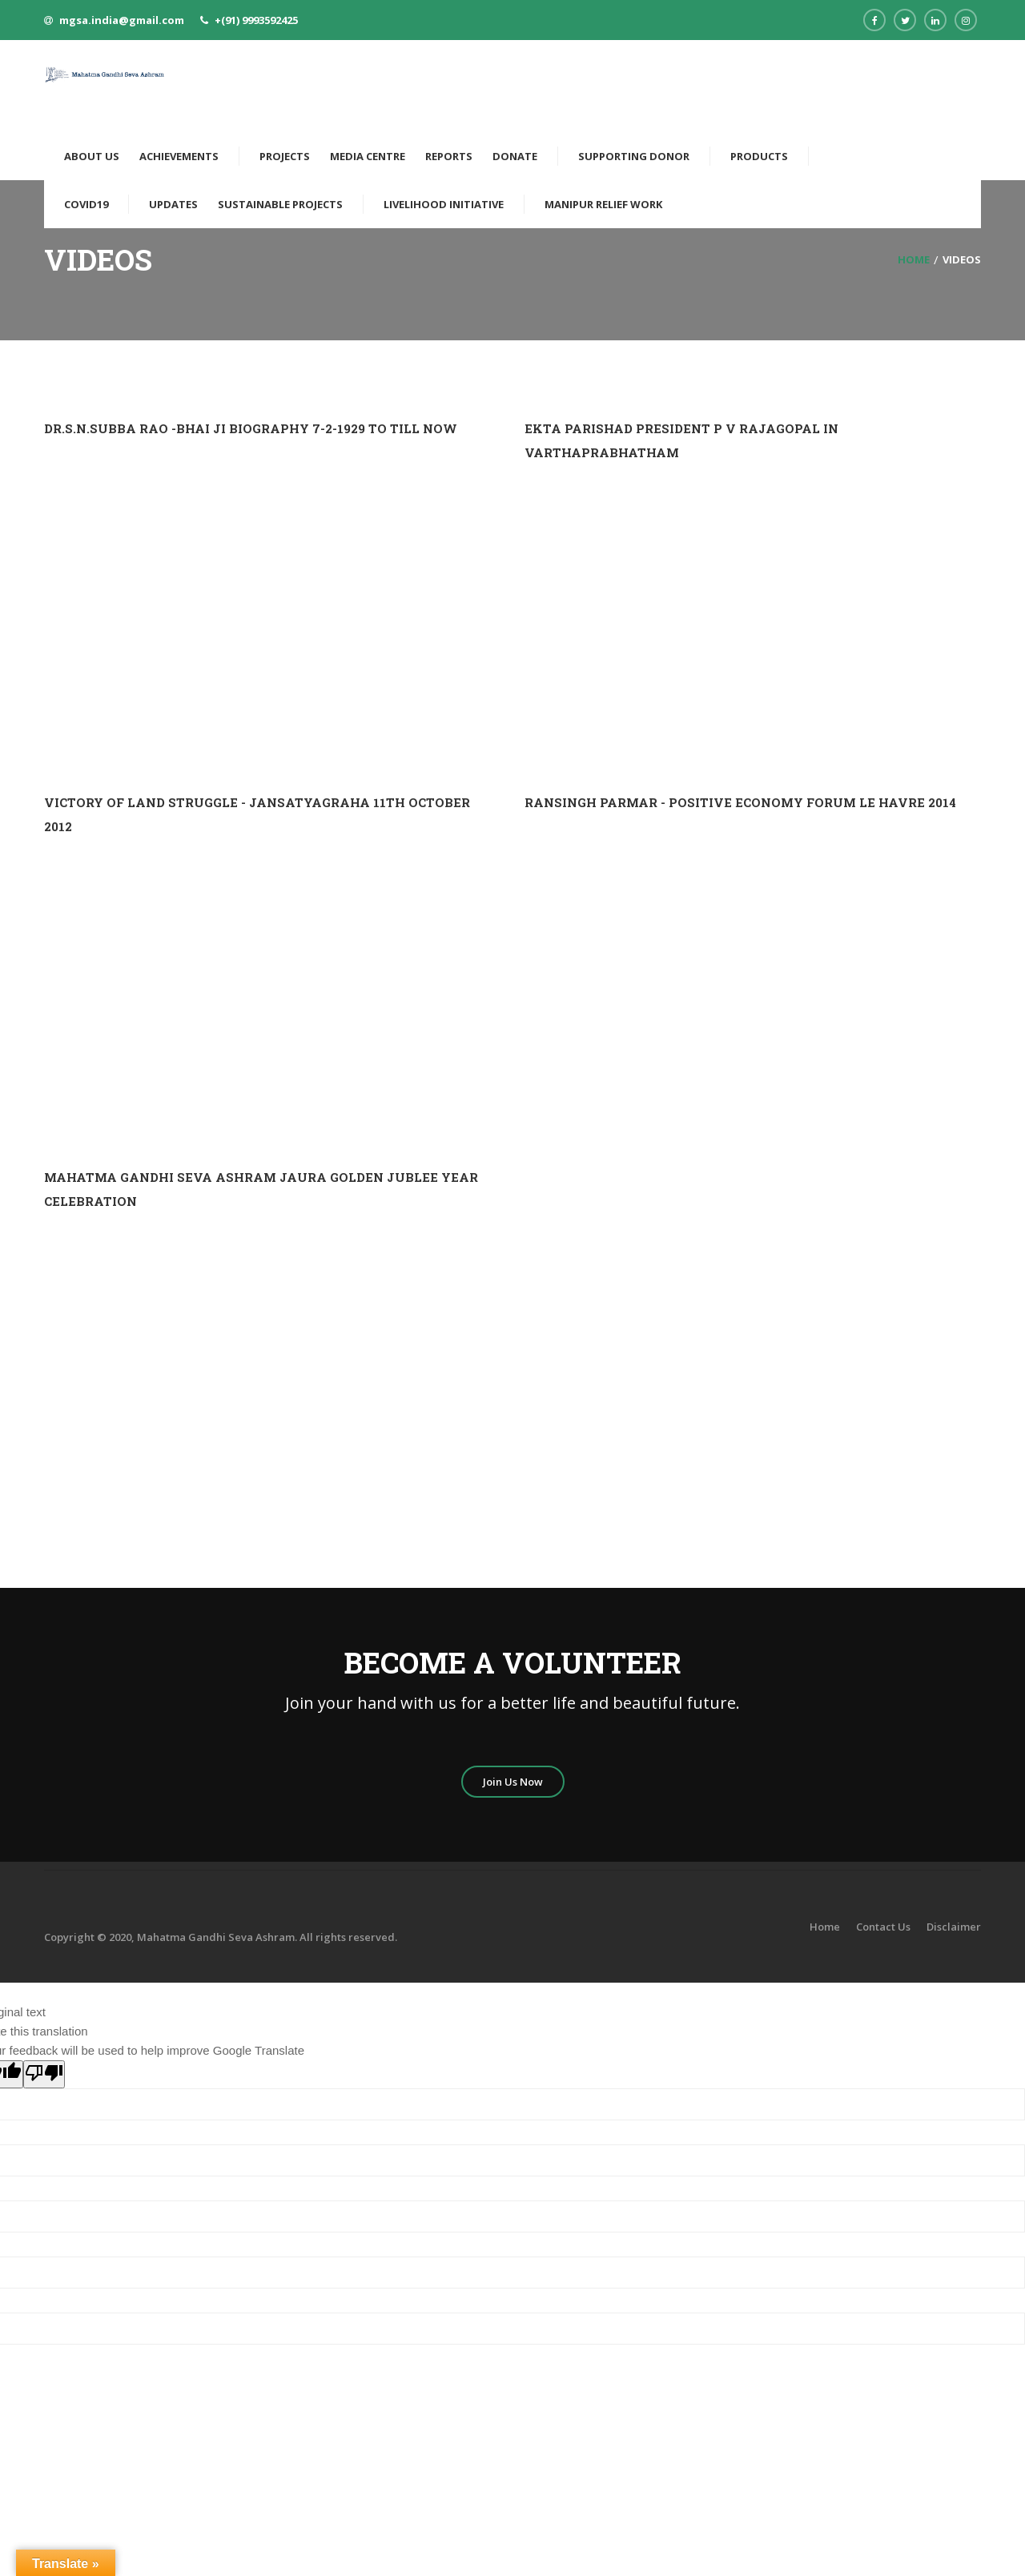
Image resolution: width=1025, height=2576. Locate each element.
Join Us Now (513, 1781)
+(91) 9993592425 (256, 20)
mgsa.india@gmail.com (121, 20)
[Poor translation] (44, 2074)
